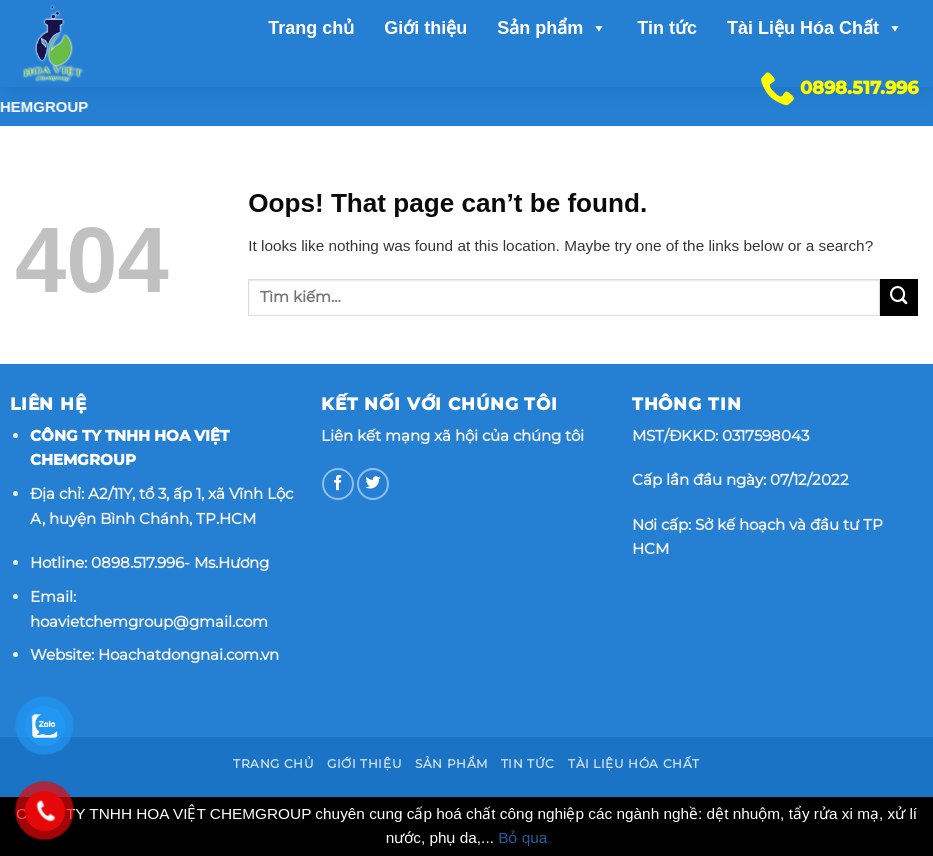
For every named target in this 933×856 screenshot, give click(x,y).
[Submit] (899, 298)
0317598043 (765, 435)
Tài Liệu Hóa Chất (815, 28)
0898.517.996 (137, 562)
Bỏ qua (522, 837)
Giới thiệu (425, 28)
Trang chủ (311, 28)
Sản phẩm (552, 28)
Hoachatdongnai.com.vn (188, 654)
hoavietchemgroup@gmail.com (149, 621)
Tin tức (667, 28)
